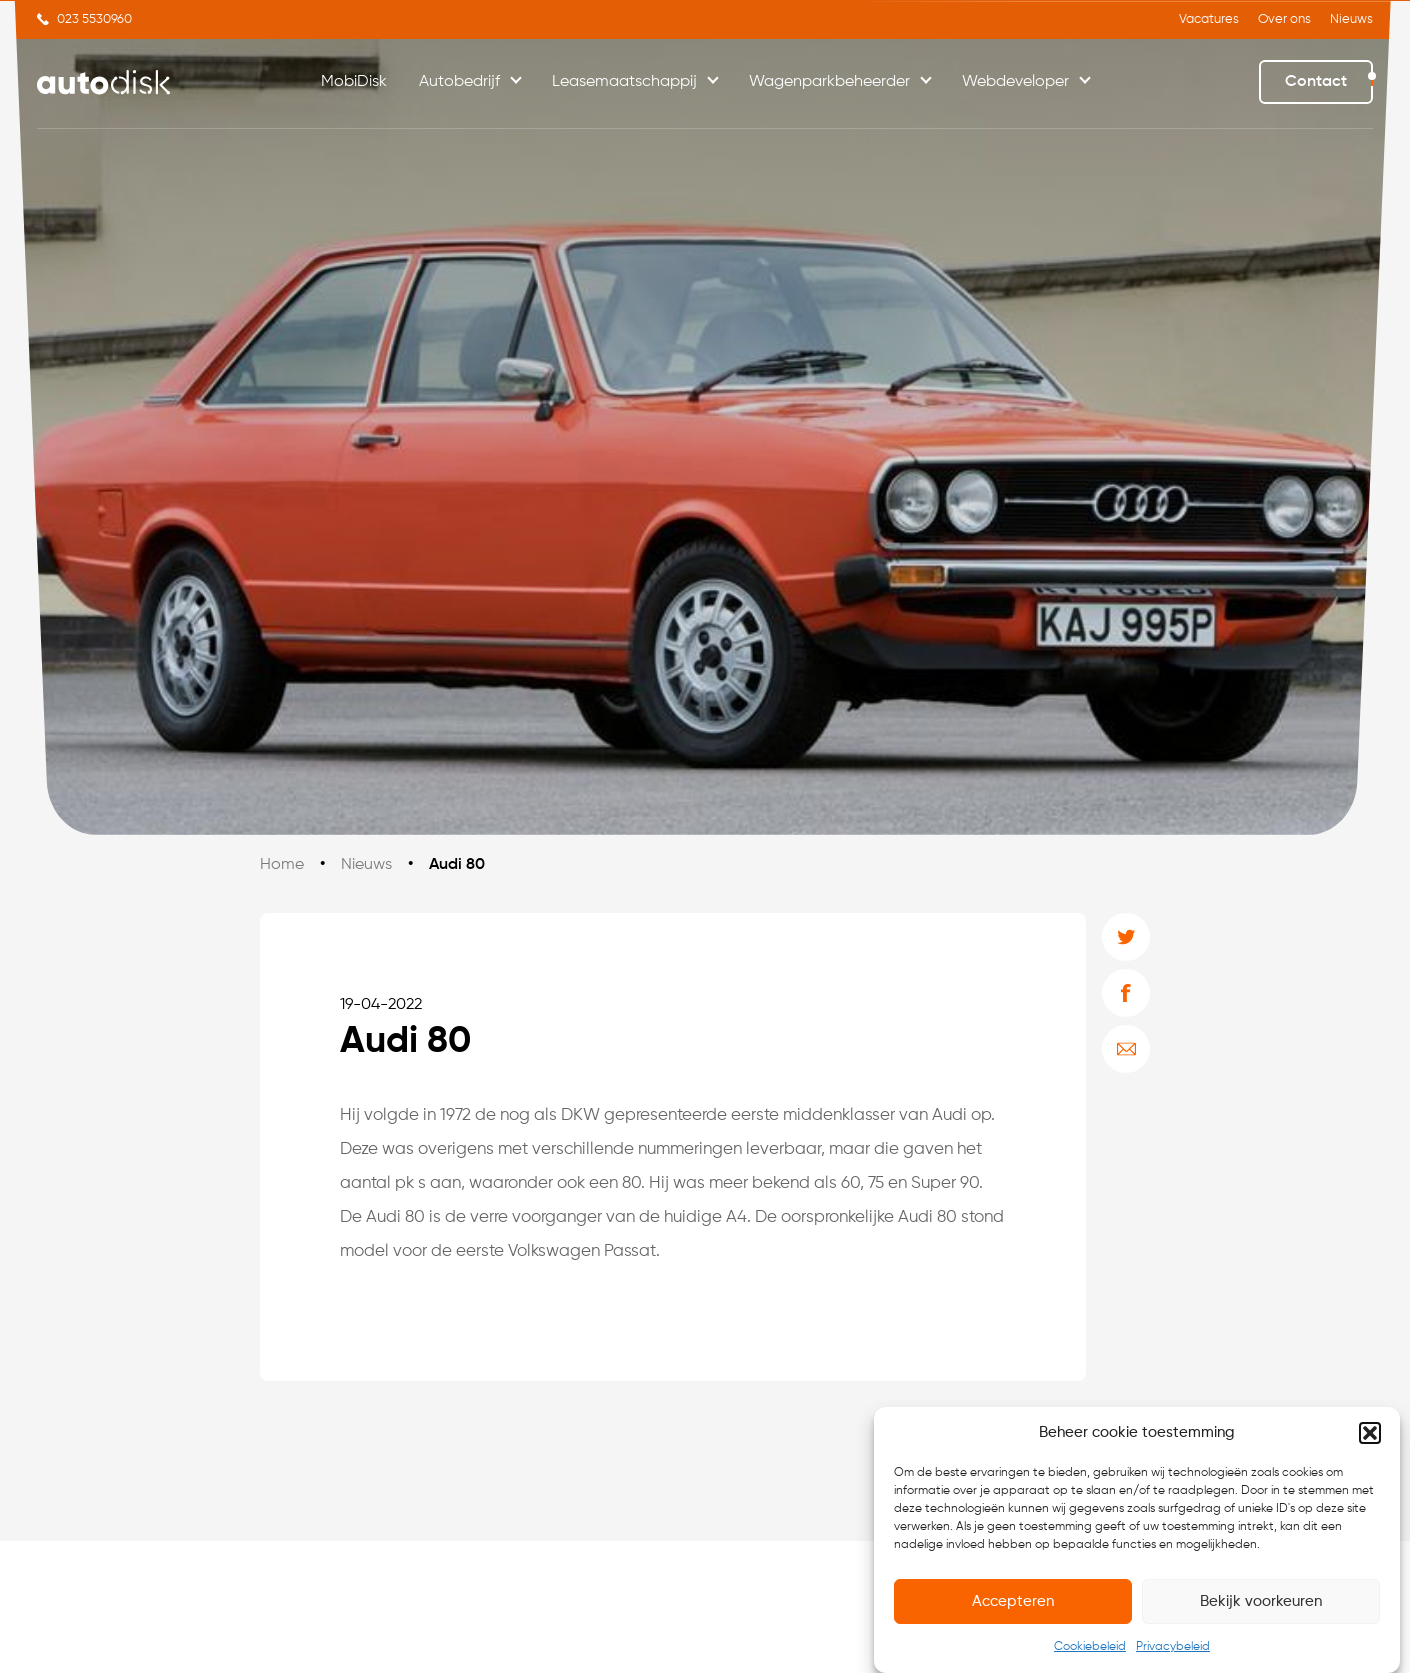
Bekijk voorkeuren (1261, 1601)
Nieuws (1351, 19)
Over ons (1284, 19)
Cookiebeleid (1090, 1648)
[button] (1370, 1433)
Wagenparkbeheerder (829, 82)
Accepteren (1013, 1601)
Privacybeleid (1173, 1648)
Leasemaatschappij (624, 82)
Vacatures (1209, 19)
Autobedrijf (459, 82)
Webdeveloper (1015, 82)
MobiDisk (354, 82)
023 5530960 (94, 19)
